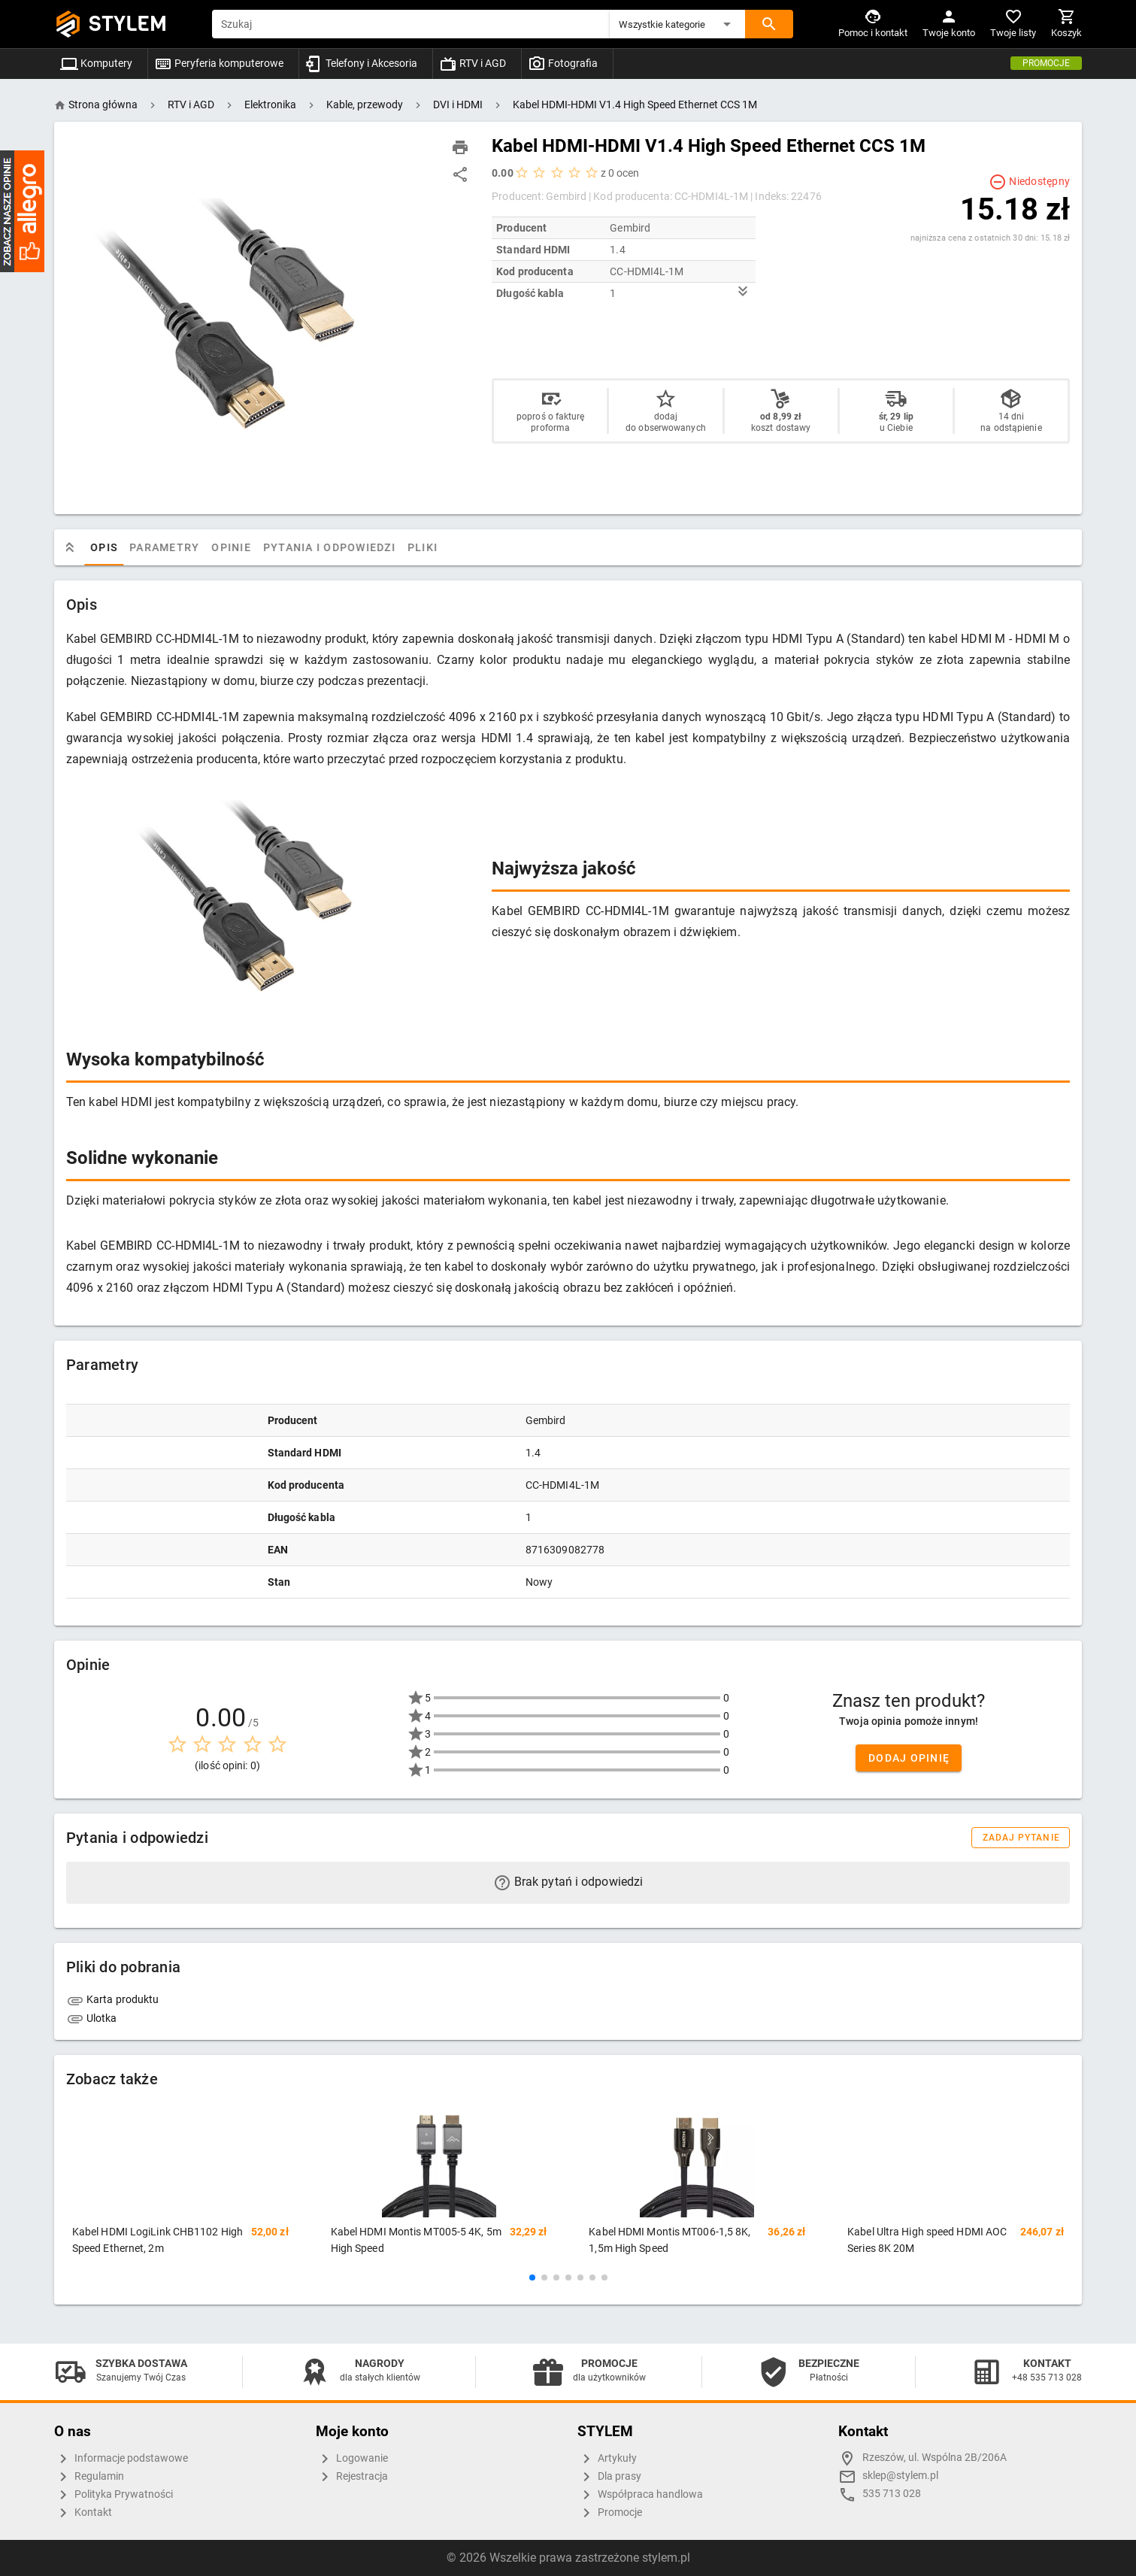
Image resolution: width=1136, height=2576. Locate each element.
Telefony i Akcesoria (361, 63)
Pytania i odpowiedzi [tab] (341, 547)
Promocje (1046, 63)
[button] (677, 24)
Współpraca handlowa (640, 2495)
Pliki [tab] (435, 547)
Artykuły (607, 2459)
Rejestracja (352, 2477)
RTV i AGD (472, 63)
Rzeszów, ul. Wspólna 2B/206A (934, 2457)
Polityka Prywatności (113, 2495)
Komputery (96, 63)
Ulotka (91, 2018)
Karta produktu (112, 1999)
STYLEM (128, 24)
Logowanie (352, 2459)
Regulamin (89, 2477)
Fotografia (563, 63)
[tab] (81, 547)
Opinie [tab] (243, 547)
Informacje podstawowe (121, 2459)
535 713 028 (891, 2493)
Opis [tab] (115, 547)
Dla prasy (609, 2477)
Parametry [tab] (176, 547)
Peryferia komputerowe (218, 63)
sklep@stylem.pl (900, 2475)
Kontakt (83, 2513)
